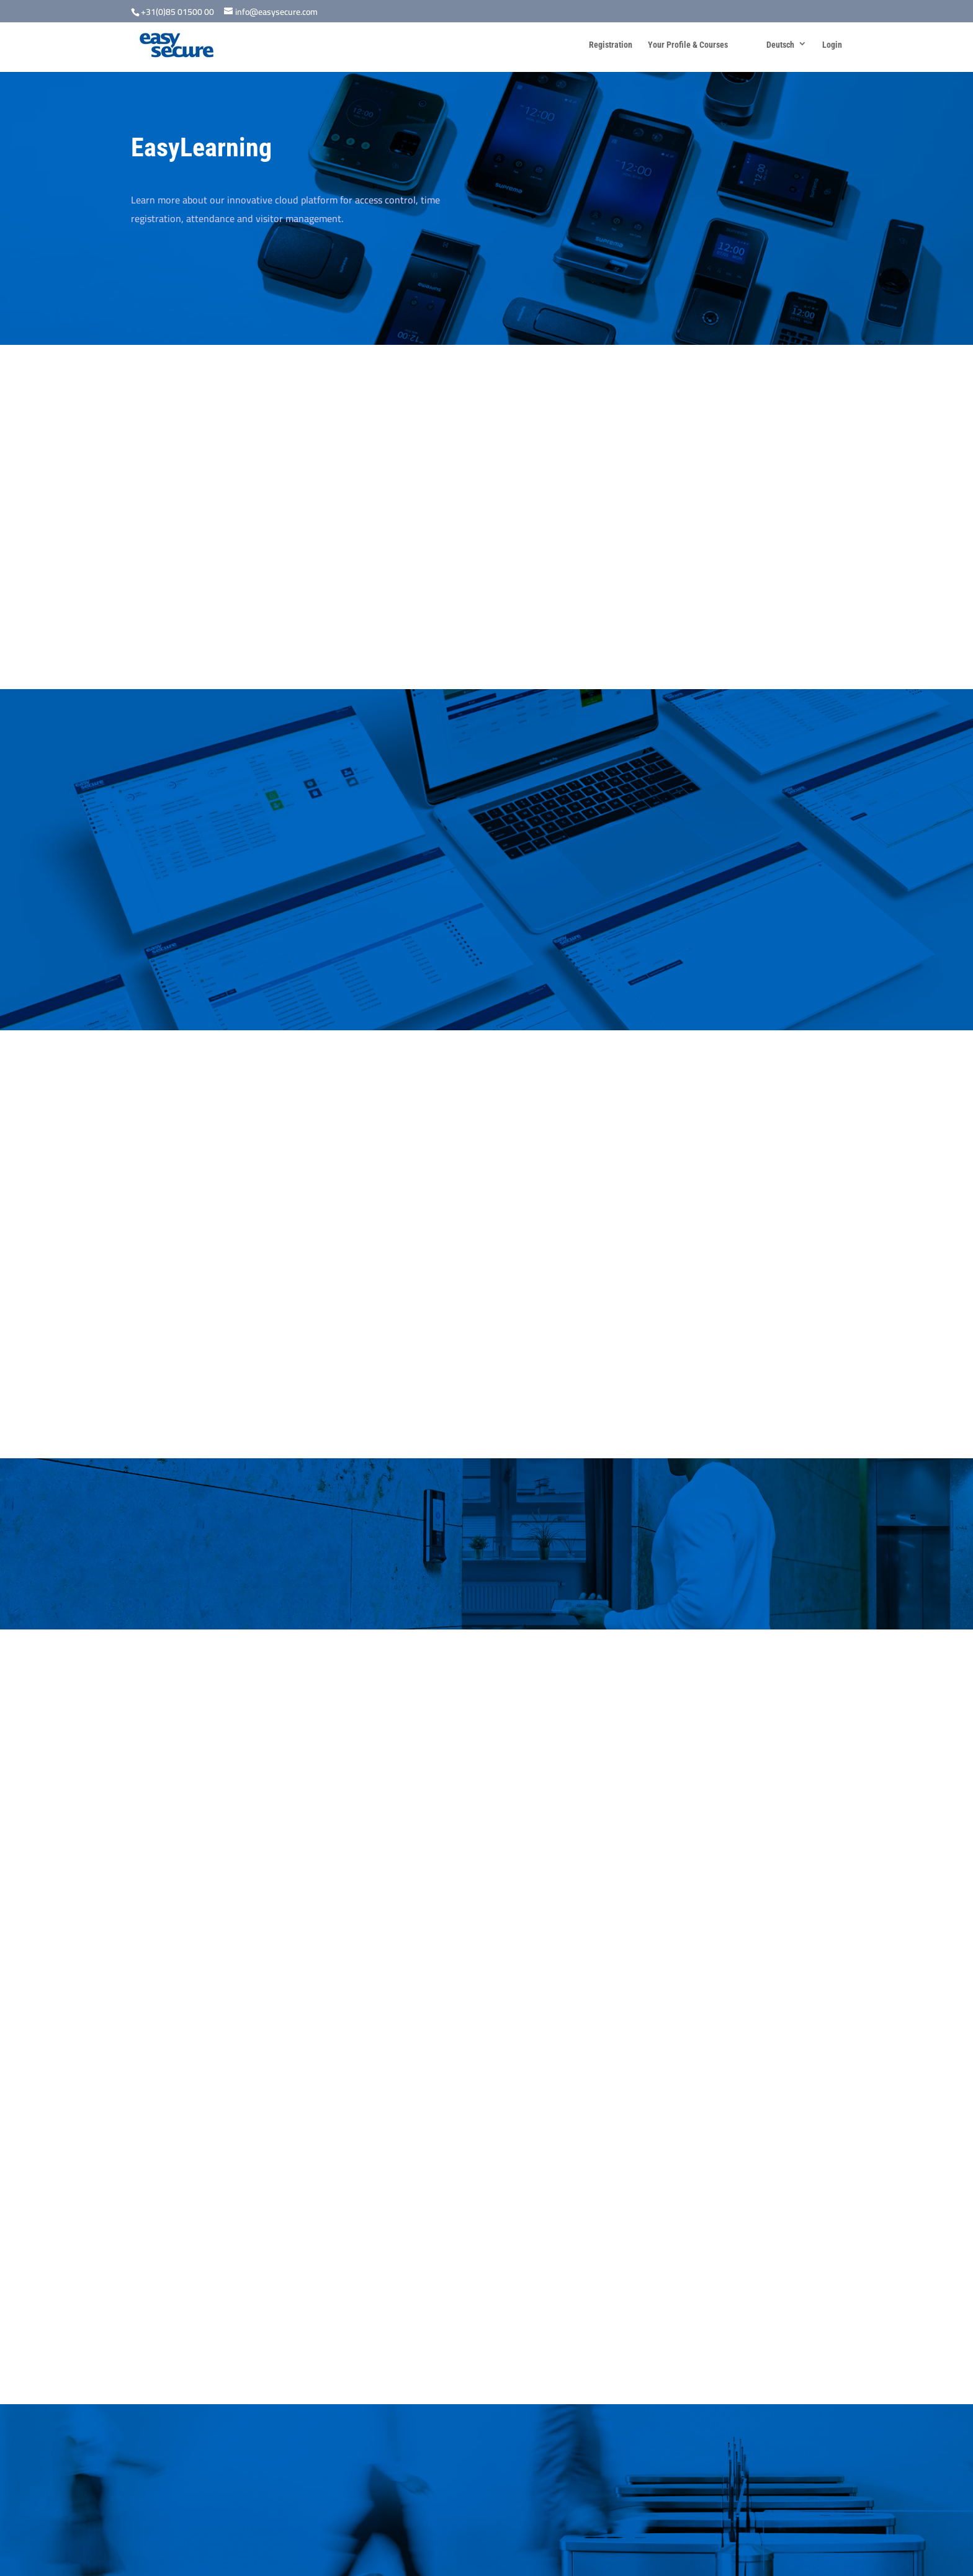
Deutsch (780, 45)
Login (832, 45)
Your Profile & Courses (688, 45)
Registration (610, 45)
